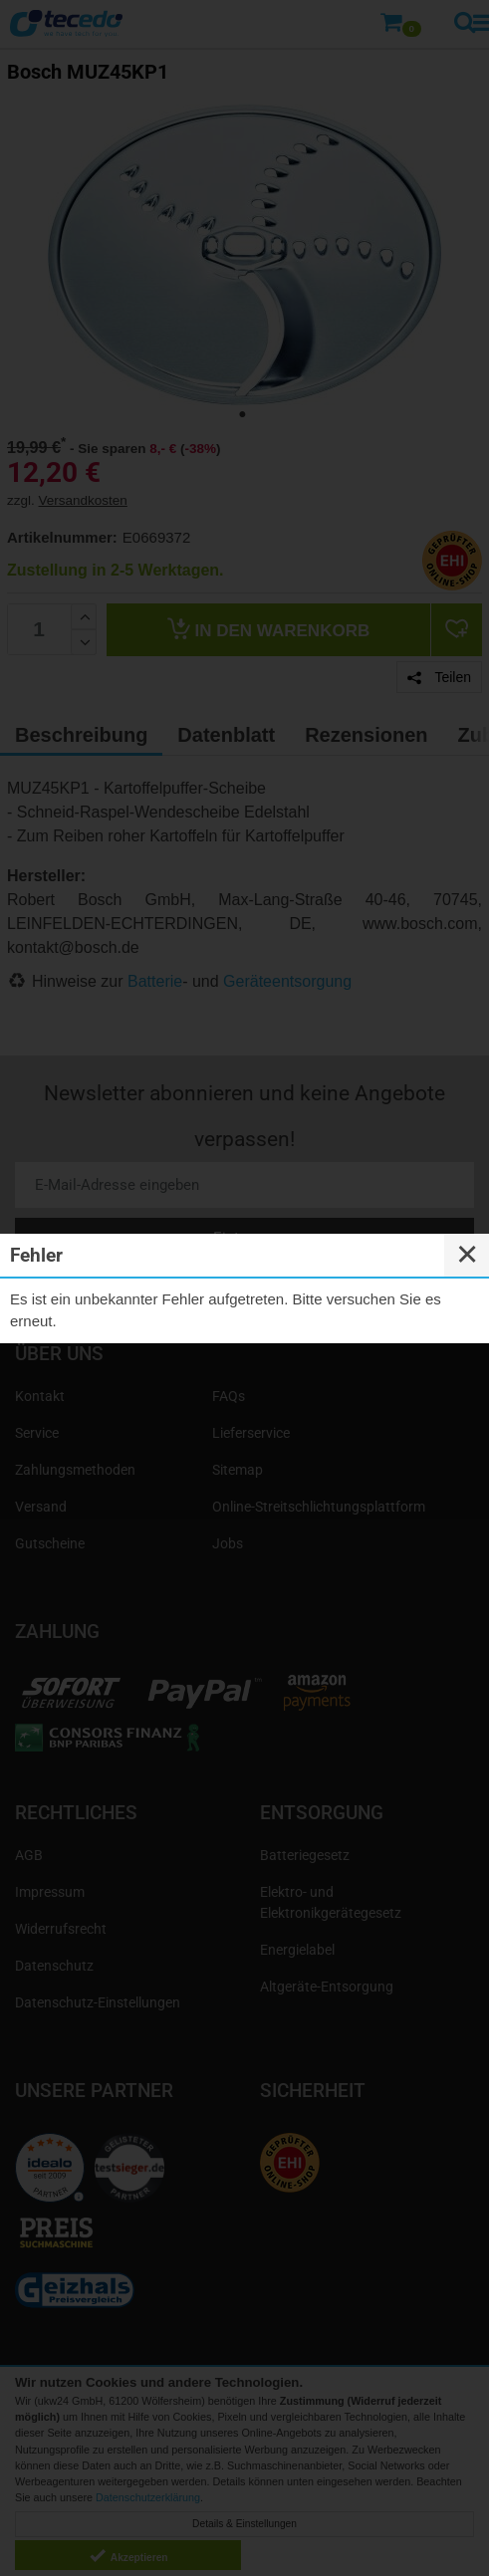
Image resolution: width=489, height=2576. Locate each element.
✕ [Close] (467, 1255)
